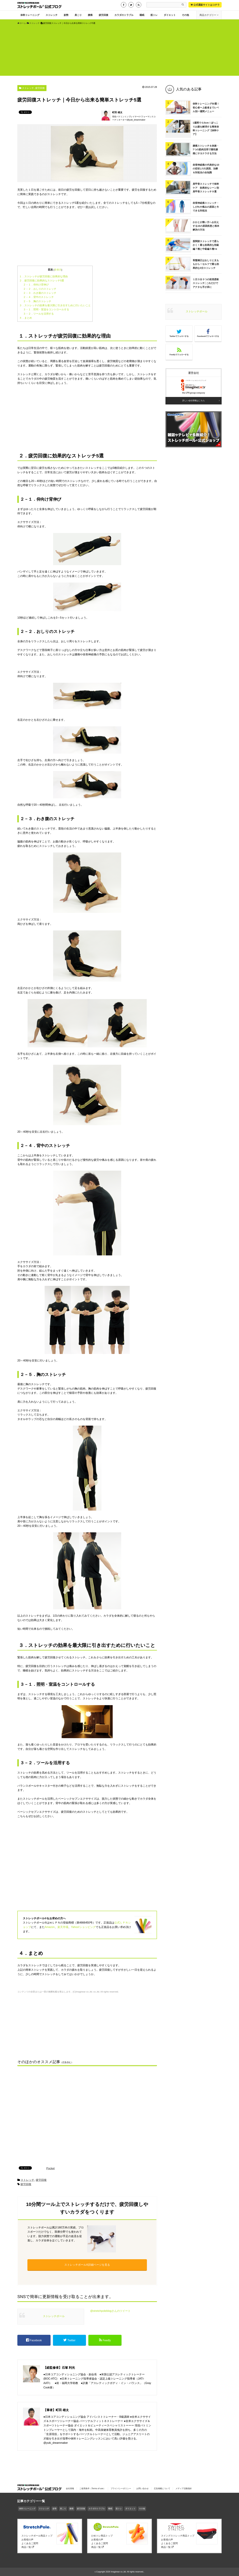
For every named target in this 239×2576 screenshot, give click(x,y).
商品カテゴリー (208, 15)
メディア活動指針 (184, 2488)
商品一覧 (27, 2547)
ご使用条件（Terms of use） (92, 2488)
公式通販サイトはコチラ (205, 4)
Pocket (50, 2168)
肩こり (78, 15)
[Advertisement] (119, 52)
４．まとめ (25, 317)
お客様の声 (27, 2539)
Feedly (105, 2340)
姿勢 (66, 15)
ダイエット (170, 15)
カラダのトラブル (123, 15)
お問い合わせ (142, 2488)
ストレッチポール (54, 2316)
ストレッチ (52, 15)
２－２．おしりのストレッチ (39, 288)
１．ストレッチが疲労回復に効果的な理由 (43, 276)
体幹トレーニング (29, 15)
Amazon (50, 1927)
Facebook (34, 2340)
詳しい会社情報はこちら (193, 400)
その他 (185, 15)
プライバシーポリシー (121, 2488)
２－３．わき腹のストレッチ (39, 292)
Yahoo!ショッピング (83, 1927)
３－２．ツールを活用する (38, 313)
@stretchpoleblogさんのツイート (110, 2310)
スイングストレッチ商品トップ (177, 2535)
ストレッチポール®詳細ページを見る (87, 2264)
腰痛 (90, 15)
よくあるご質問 (29, 2543)
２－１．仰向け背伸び (36, 284)
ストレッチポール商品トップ (36, 2535)
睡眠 (142, 15)
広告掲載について (162, 2488)
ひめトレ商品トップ (102, 2535)
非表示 (57, 269)
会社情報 (70, 2488)
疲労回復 (103, 15)
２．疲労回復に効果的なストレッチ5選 (41, 280)
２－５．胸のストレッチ (37, 301)
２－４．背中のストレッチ (38, 297)
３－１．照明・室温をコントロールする (46, 309)
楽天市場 (62, 1927)
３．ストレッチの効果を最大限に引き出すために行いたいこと (55, 305)
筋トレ (154, 15)
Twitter (69, 2340)
